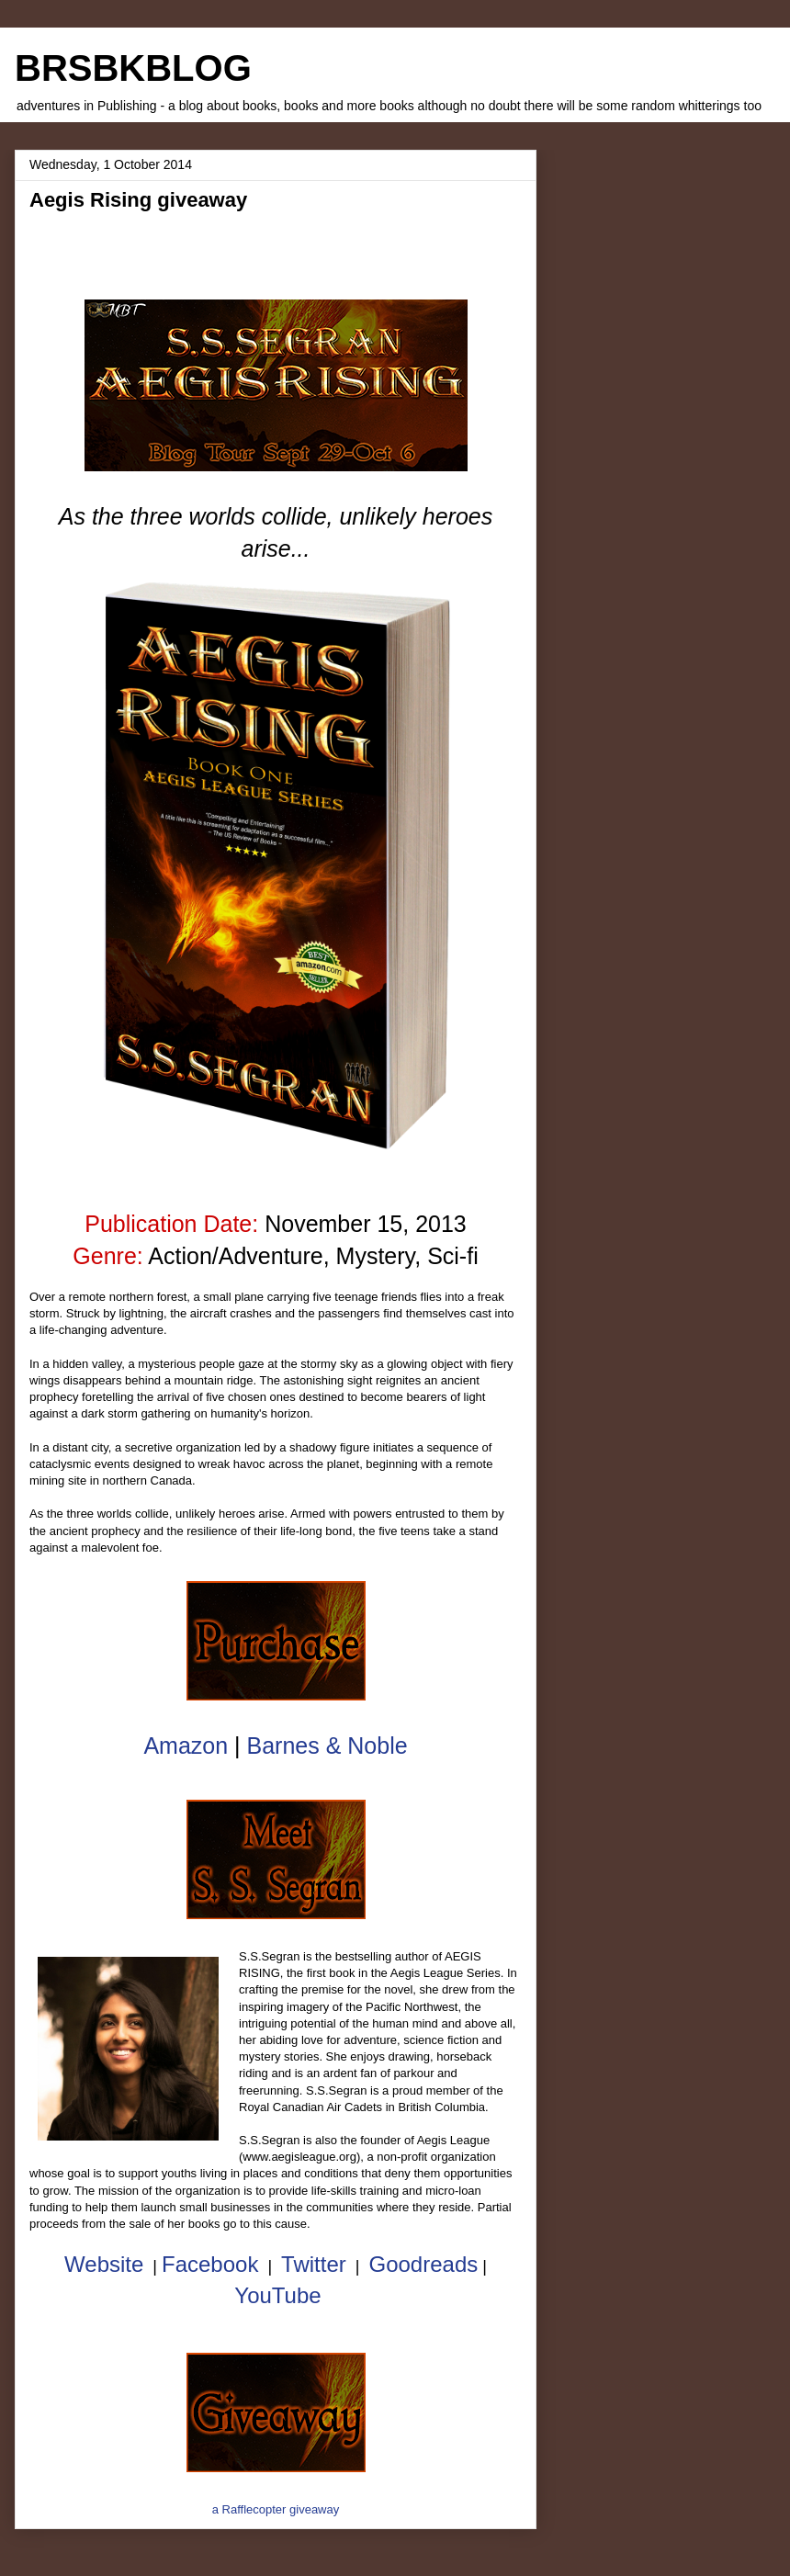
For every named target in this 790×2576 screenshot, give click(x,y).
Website (103, 2264)
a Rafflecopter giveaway (276, 2509)
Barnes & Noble (327, 1745)
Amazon (185, 1745)
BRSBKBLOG (133, 68)
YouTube (277, 2295)
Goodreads (423, 2264)
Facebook (210, 2264)
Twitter (313, 2264)
